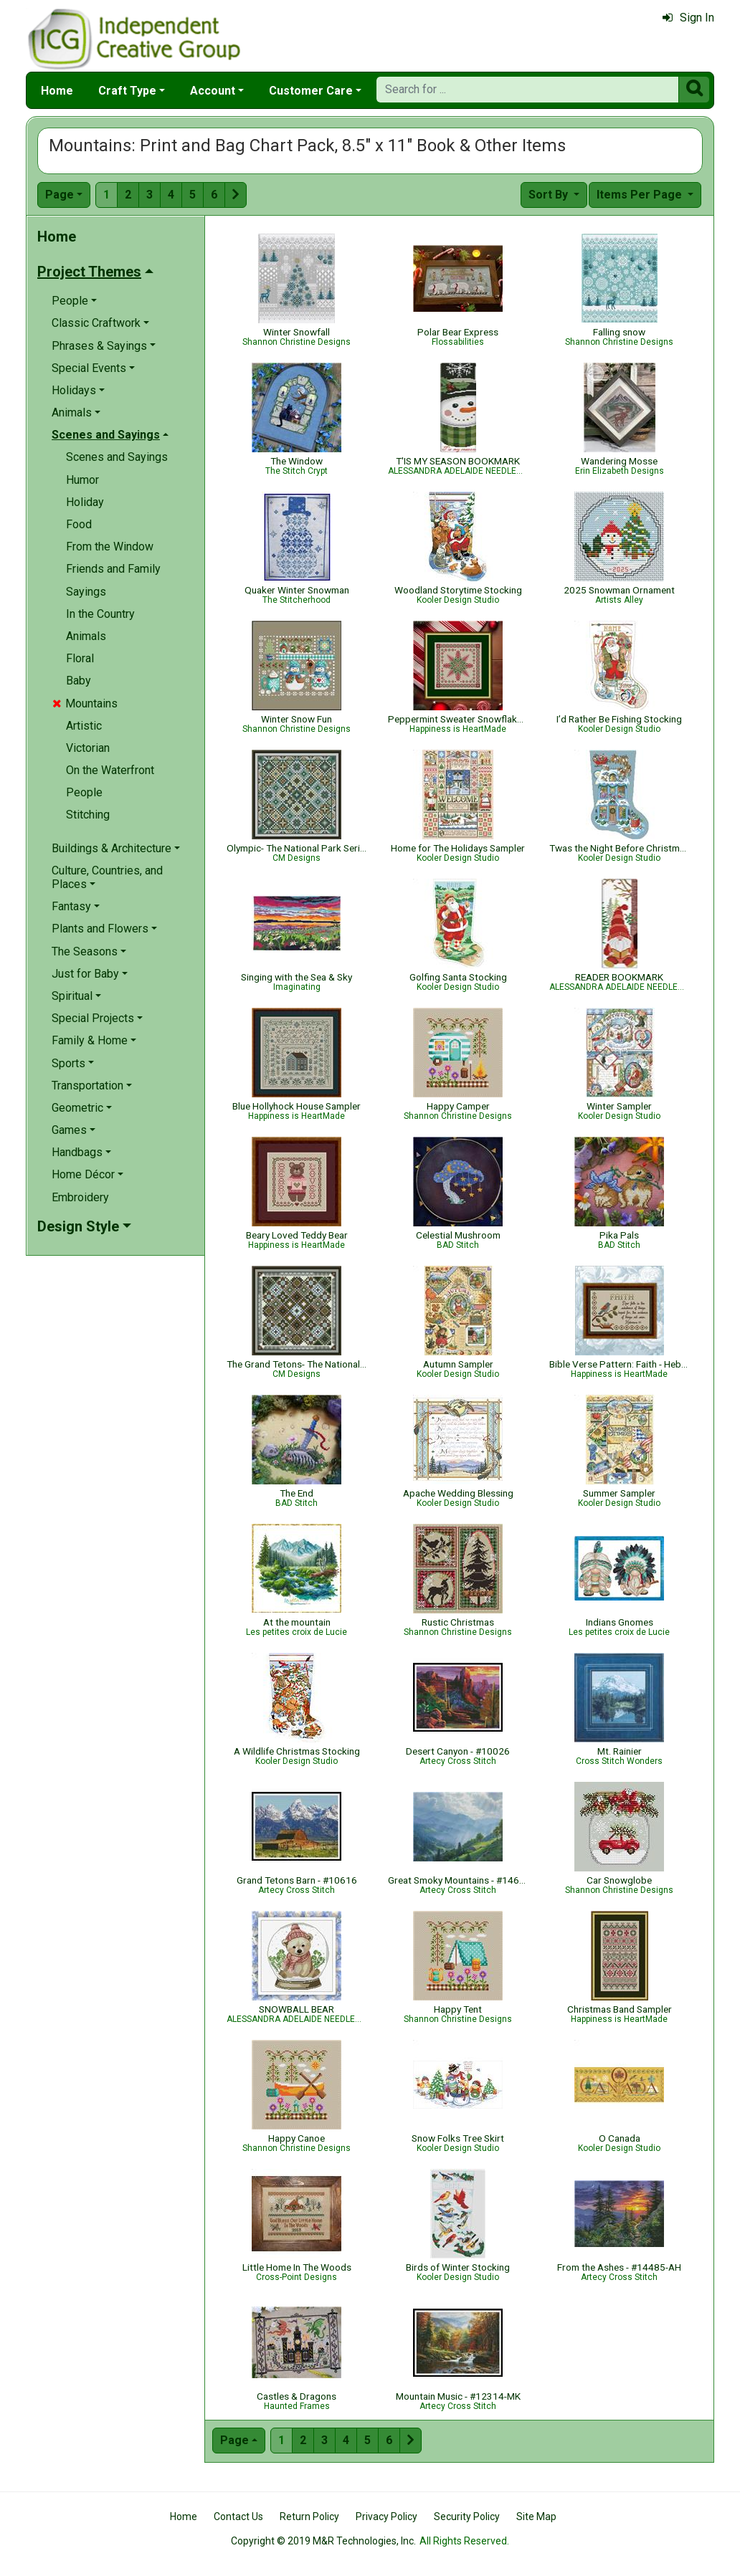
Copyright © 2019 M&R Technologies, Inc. (323, 2541)
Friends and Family (113, 569)
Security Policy (467, 2516)
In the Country (100, 614)
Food (79, 524)
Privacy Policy (386, 2516)
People (84, 792)
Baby (78, 680)
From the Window (109, 546)
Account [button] (212, 90)
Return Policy (309, 2516)
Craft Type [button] (127, 90)
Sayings (86, 591)
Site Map (536, 2516)
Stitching (88, 814)
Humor (82, 480)
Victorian (88, 748)
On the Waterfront (110, 770)
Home (57, 90)
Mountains (85, 703)
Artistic (84, 726)
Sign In (688, 17)
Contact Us (238, 2516)
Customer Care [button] (311, 90)
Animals (86, 636)
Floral (80, 658)
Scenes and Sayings (117, 457)
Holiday (85, 502)
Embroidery (80, 1197)
